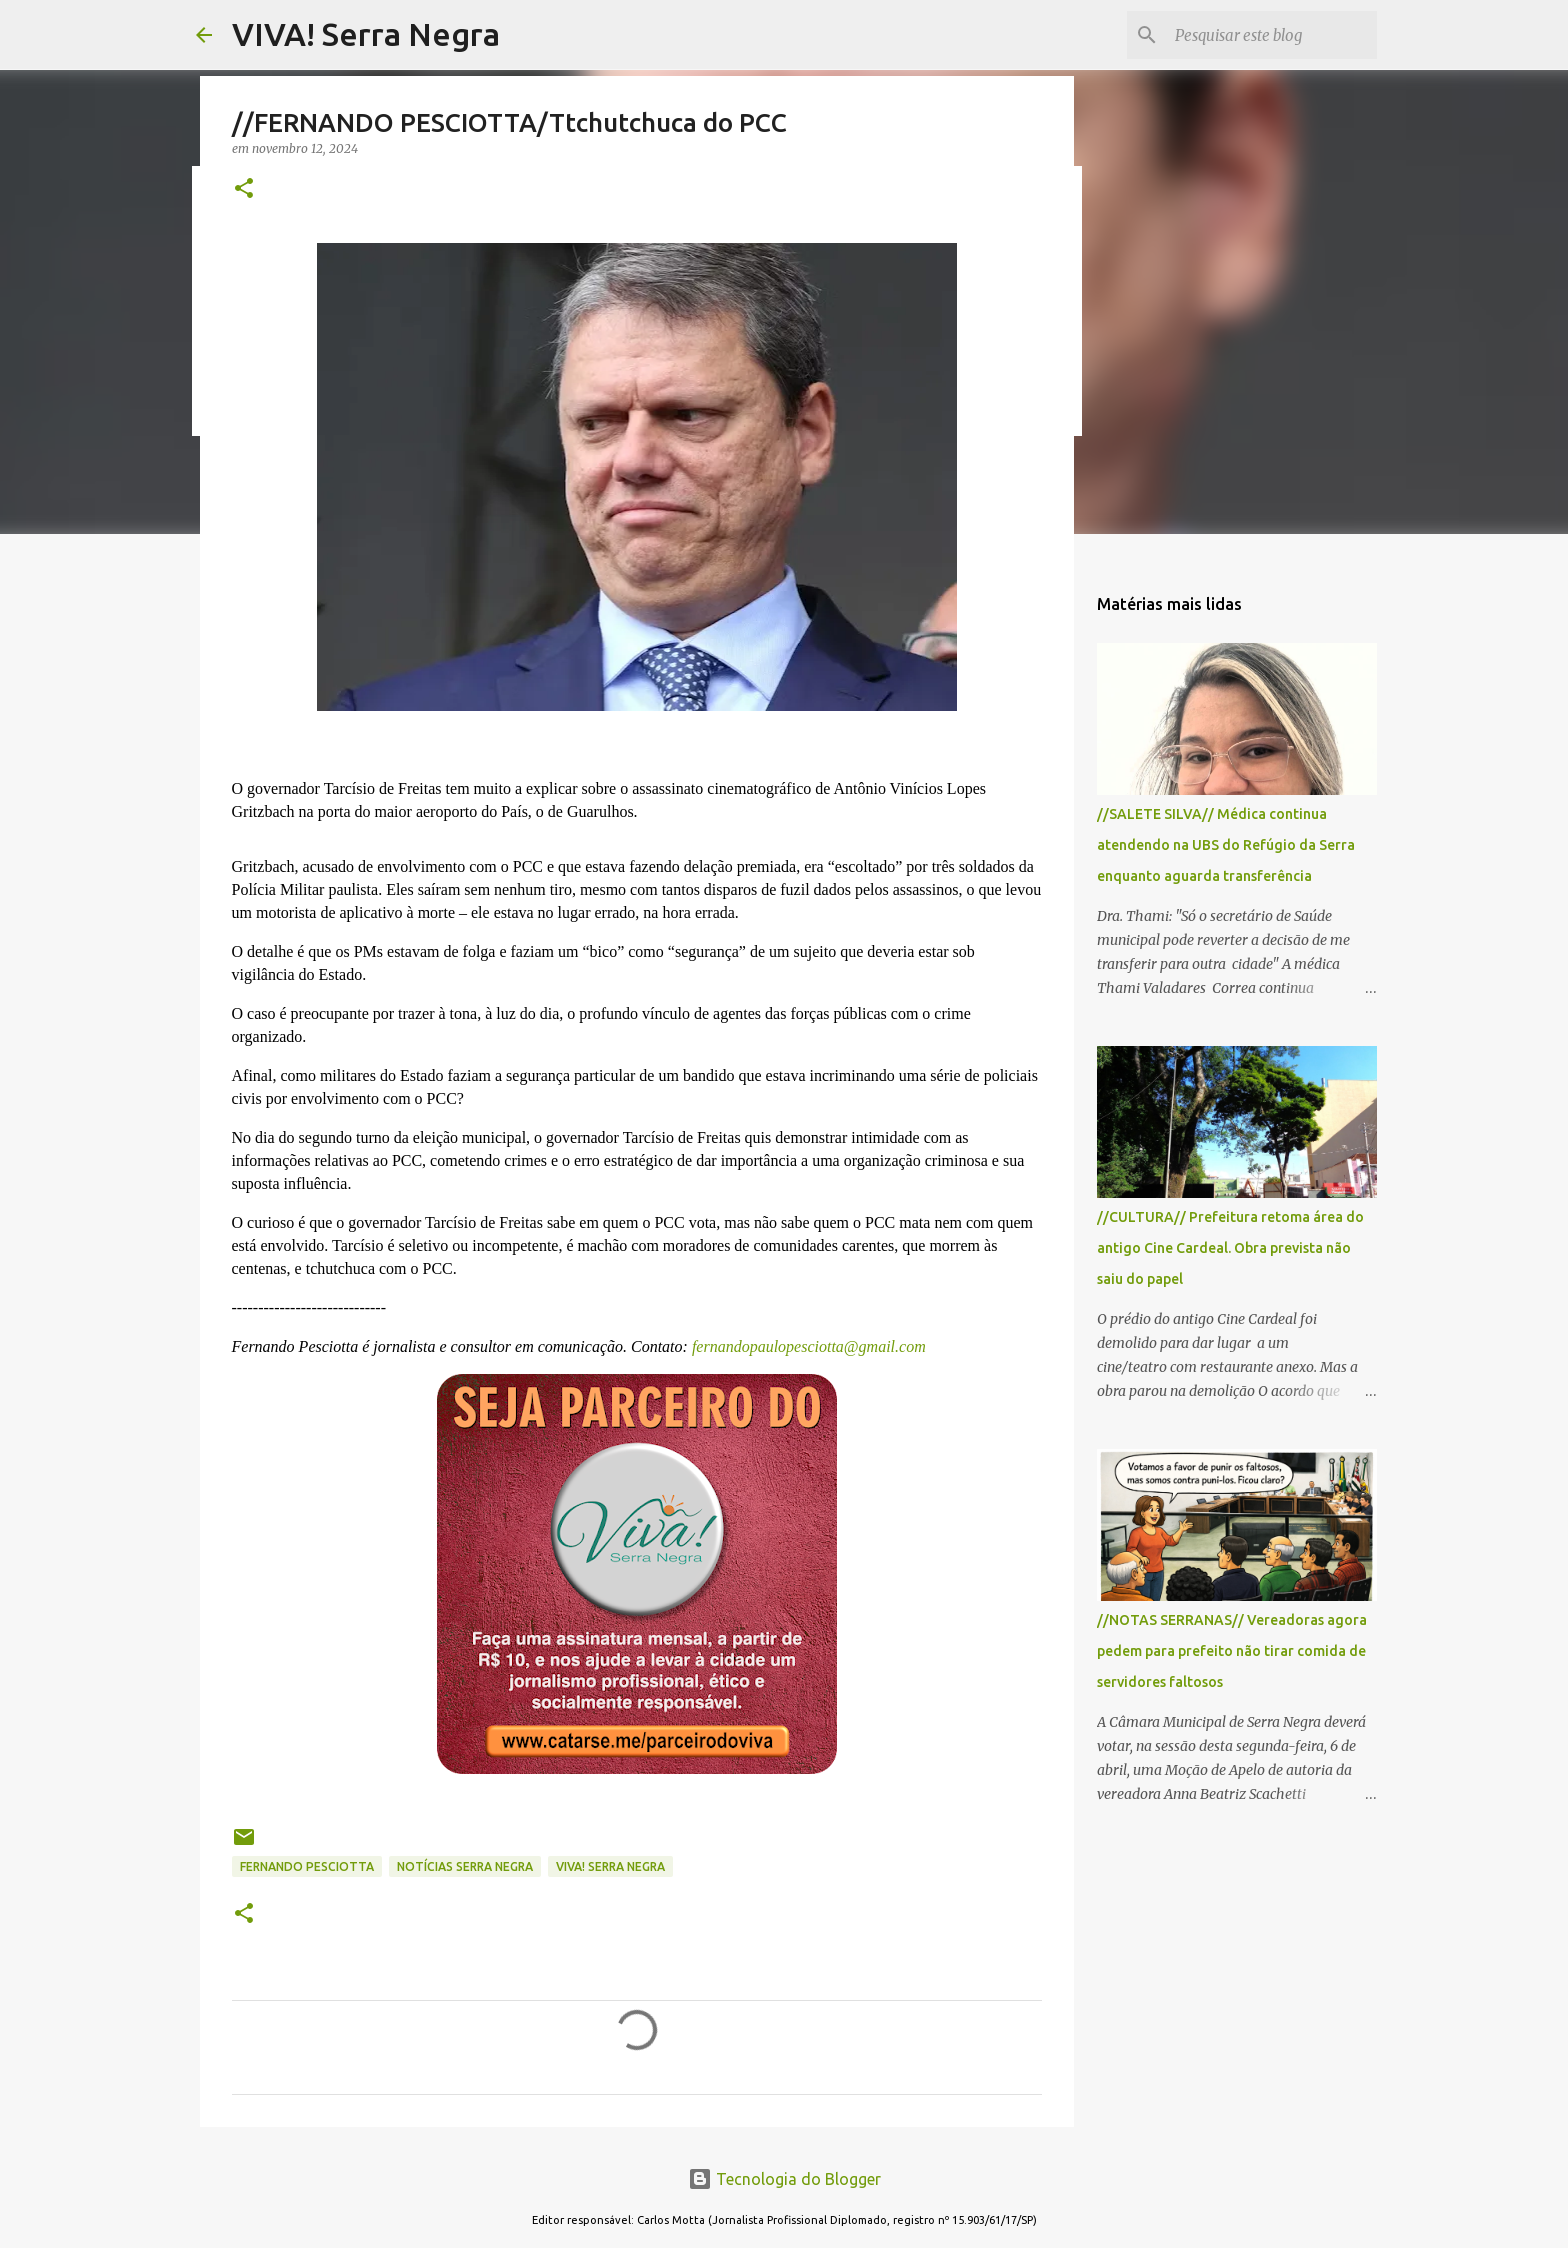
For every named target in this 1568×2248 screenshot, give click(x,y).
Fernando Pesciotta (307, 1866)
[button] (244, 189)
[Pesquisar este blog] (1272, 35)
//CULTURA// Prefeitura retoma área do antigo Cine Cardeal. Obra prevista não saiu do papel (1230, 1248)
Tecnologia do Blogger (784, 2179)
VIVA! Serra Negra (366, 34)
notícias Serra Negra (465, 1866)
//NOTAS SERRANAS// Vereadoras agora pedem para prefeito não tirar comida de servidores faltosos (1232, 1651)
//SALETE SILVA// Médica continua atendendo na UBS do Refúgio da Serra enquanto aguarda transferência (1226, 845)
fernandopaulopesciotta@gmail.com (807, 1346)
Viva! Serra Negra (610, 1866)
